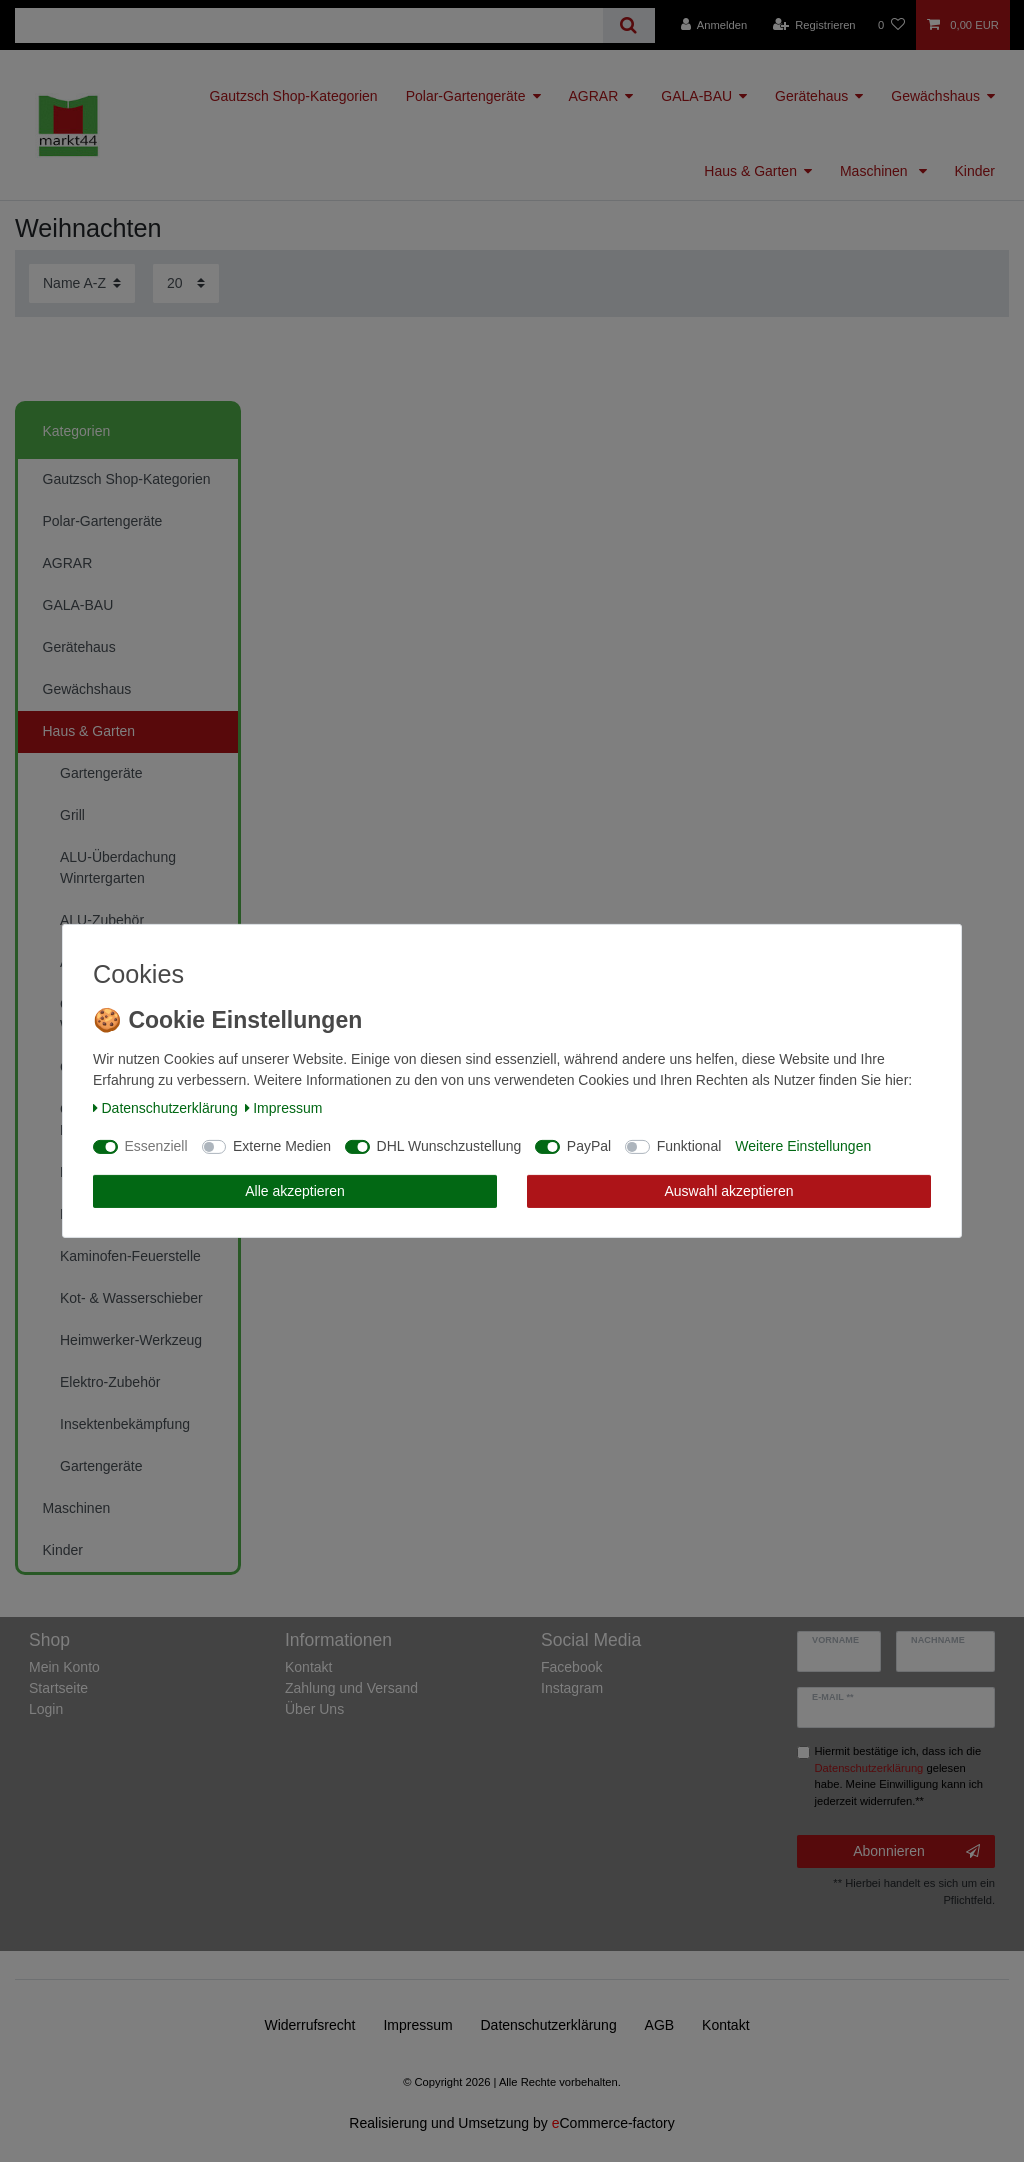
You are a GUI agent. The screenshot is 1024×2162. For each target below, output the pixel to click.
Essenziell (156, 1146)
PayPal (589, 1146)
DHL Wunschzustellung (449, 1146)
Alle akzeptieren (295, 1191)
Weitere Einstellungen (803, 1146)
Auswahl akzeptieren (728, 1191)
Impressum (284, 1108)
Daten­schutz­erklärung (165, 1108)
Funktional (689, 1146)
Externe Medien (282, 1146)
